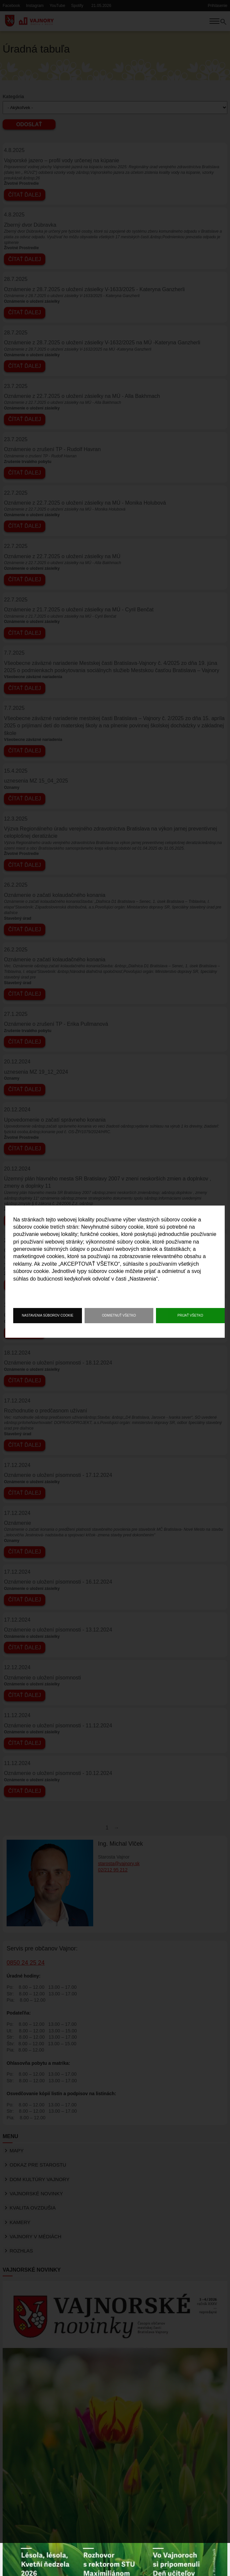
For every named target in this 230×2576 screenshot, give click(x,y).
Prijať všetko (190, 1316)
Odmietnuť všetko (119, 1316)
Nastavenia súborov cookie (47, 1316)
